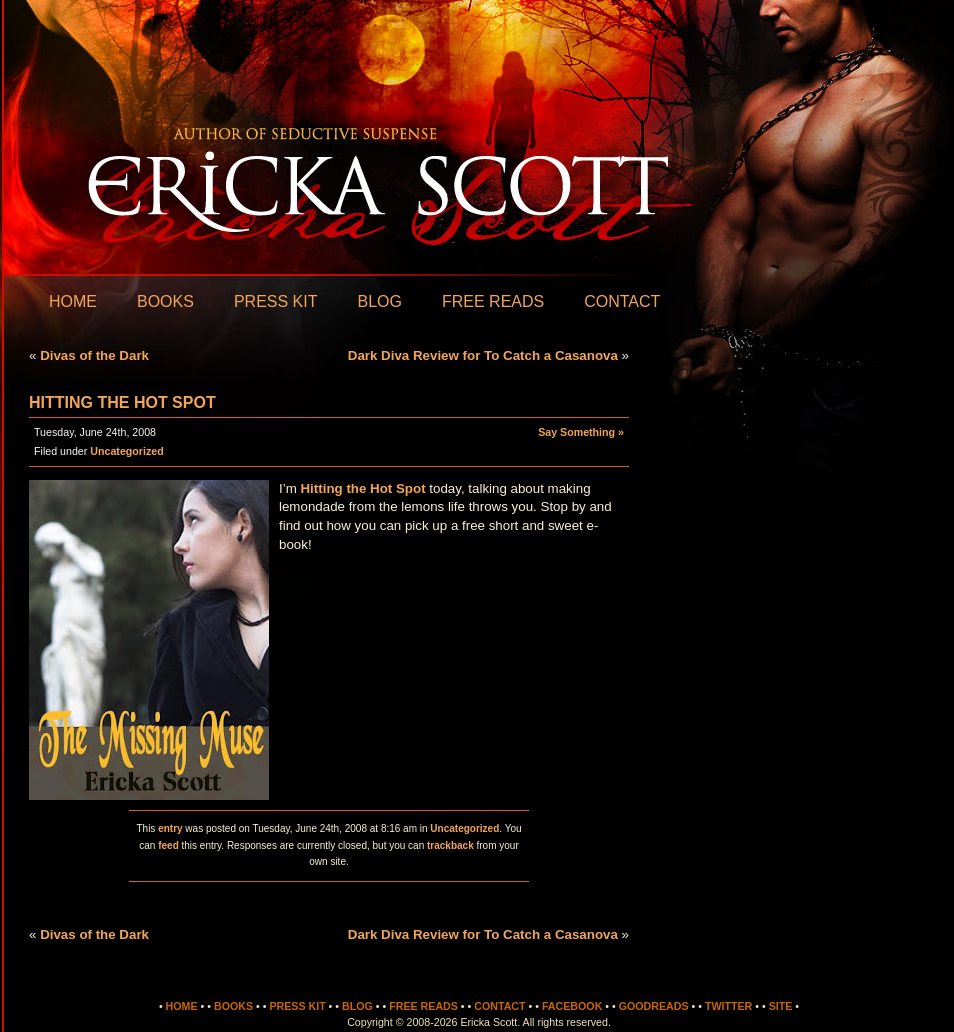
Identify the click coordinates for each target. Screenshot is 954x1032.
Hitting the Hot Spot (122, 402)
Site (781, 1006)
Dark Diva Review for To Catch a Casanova (483, 355)
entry (170, 828)
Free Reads (493, 301)
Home (73, 301)
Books (165, 301)
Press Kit (276, 301)
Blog (379, 301)
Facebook (572, 1006)
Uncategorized (126, 451)
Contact (622, 301)
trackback (450, 845)
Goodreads (654, 1006)
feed (168, 845)
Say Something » (581, 432)
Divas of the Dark (94, 355)
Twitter (728, 1006)
